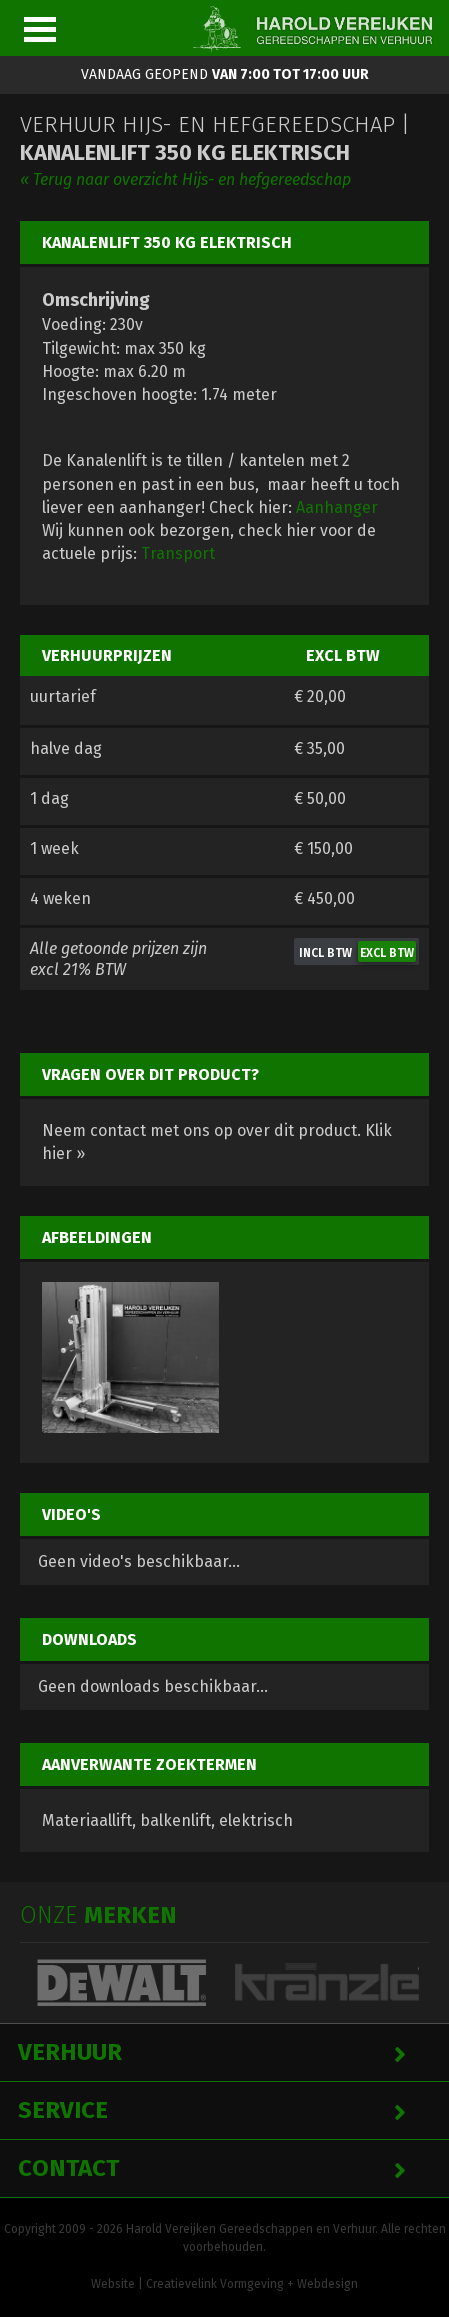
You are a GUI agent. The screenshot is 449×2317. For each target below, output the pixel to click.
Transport (178, 553)
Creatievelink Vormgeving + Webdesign (252, 2284)
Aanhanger (337, 507)
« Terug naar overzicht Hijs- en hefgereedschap (185, 179)
